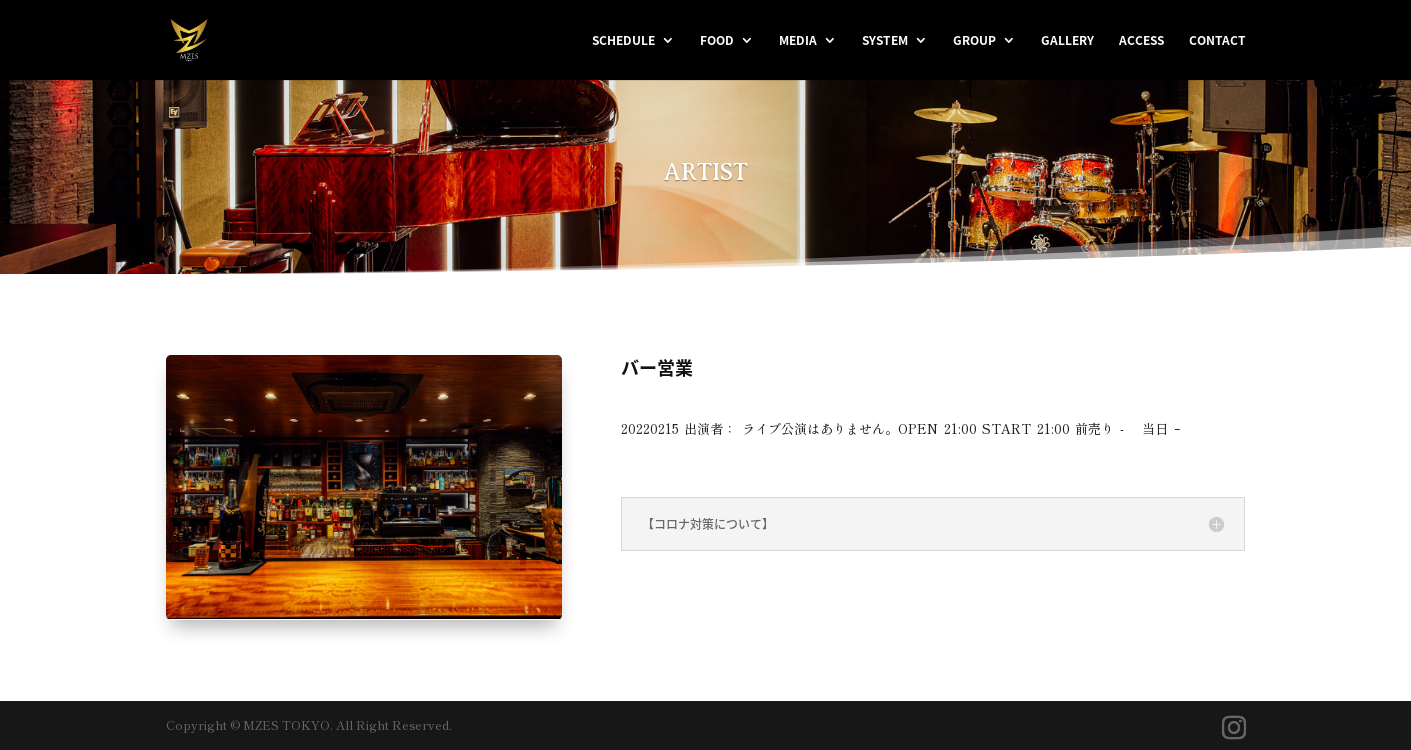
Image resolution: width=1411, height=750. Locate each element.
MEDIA (798, 41)
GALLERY (1067, 41)
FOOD (717, 41)
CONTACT (1217, 41)
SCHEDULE (623, 41)
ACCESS (1141, 41)
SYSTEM (885, 41)
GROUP (974, 41)
